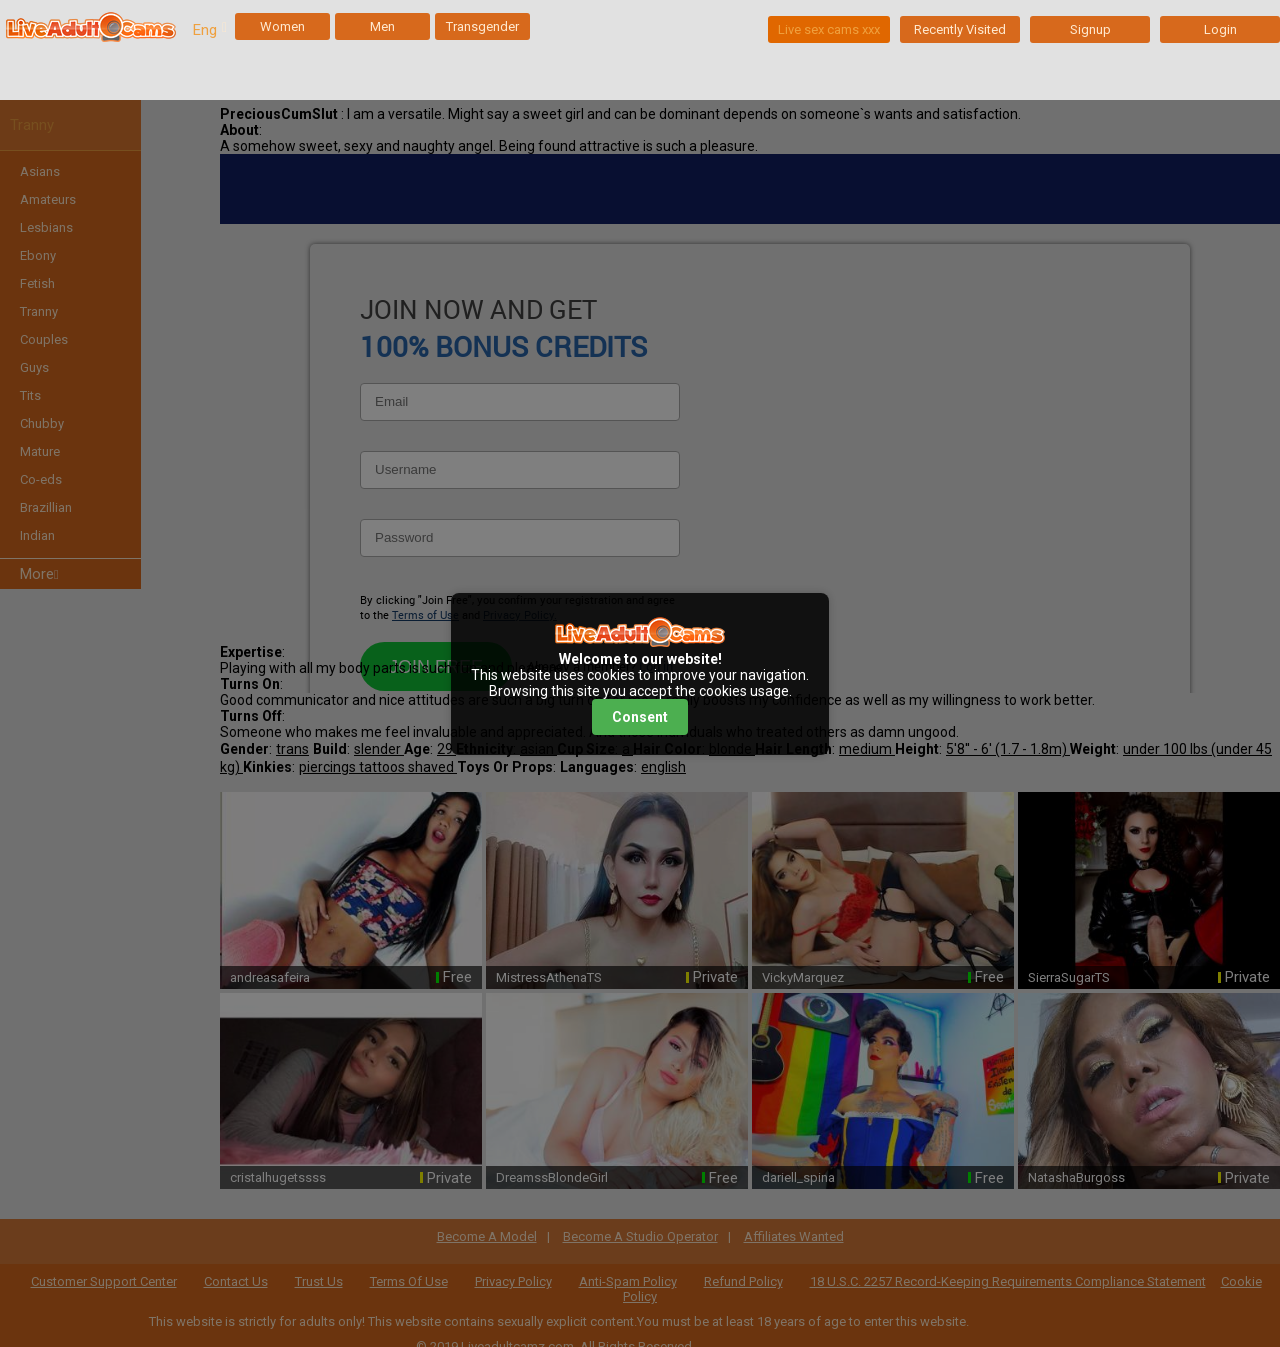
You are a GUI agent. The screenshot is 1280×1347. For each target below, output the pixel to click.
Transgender (482, 26)
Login (1220, 29)
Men (382, 26)
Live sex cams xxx (829, 29)
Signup (1090, 29)
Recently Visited (960, 29)
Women (282, 26)
